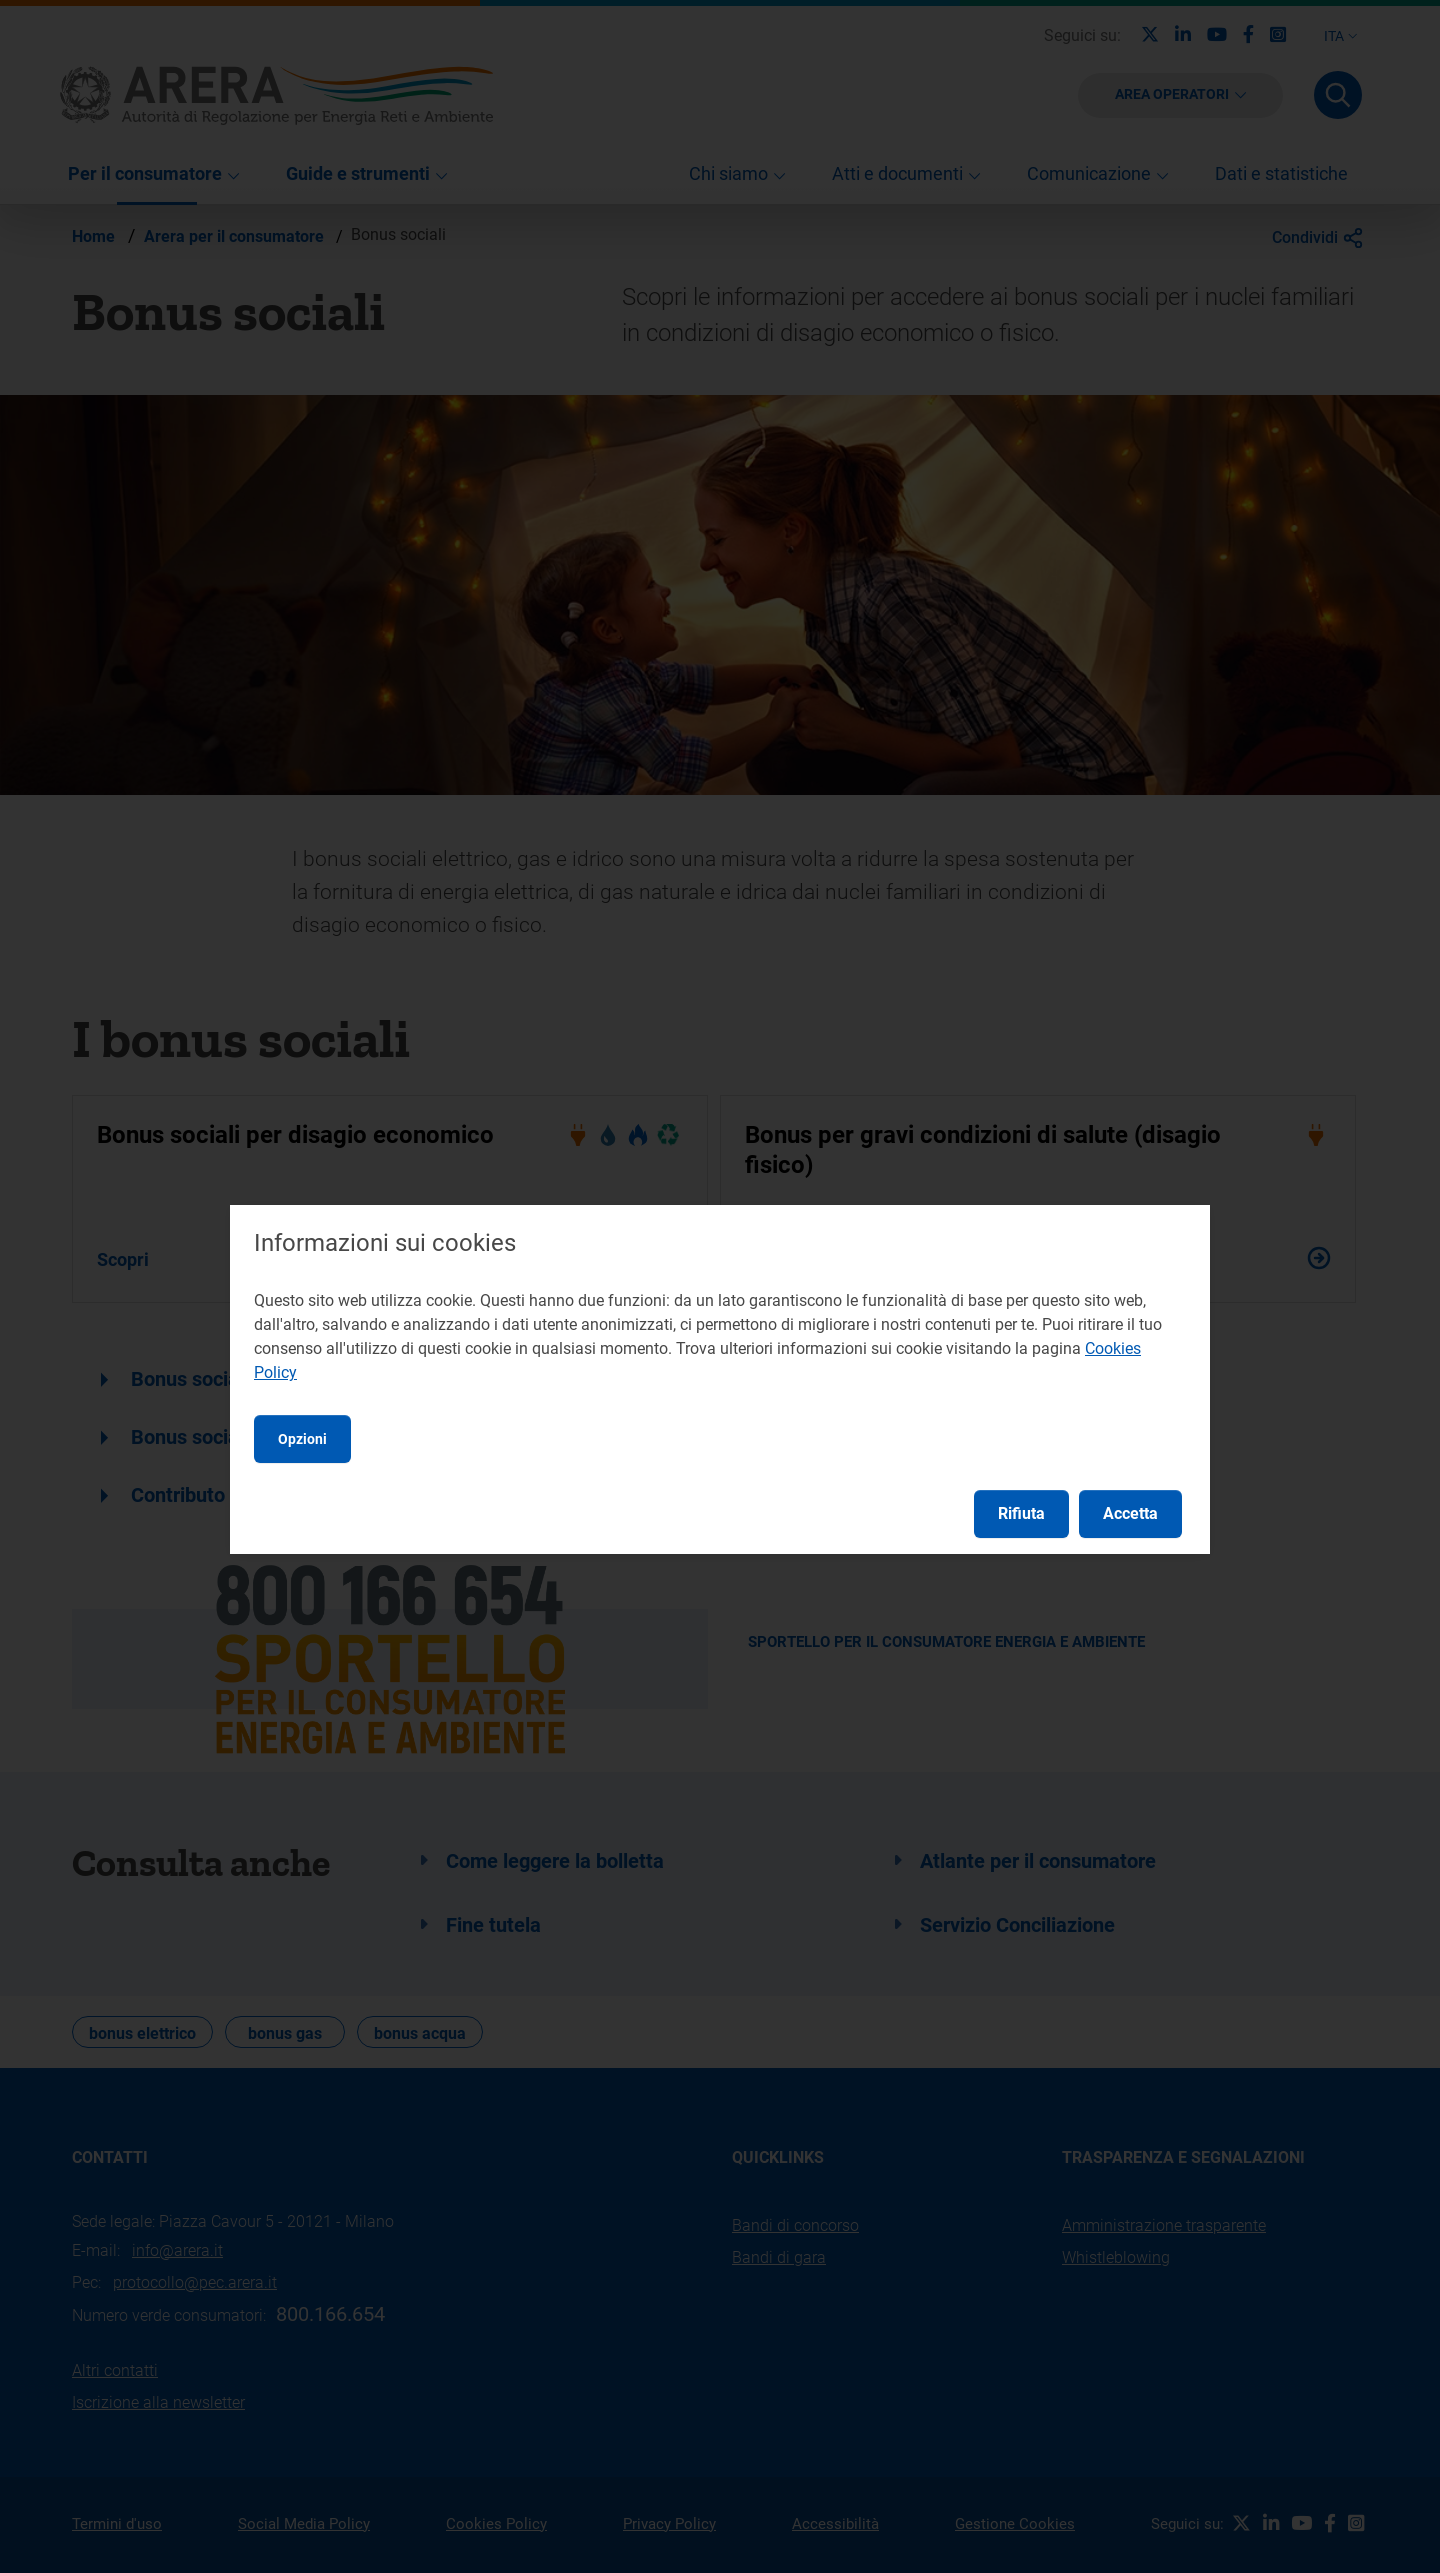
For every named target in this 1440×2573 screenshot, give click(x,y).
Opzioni (302, 1439)
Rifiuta (1021, 1513)
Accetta (1130, 1513)
